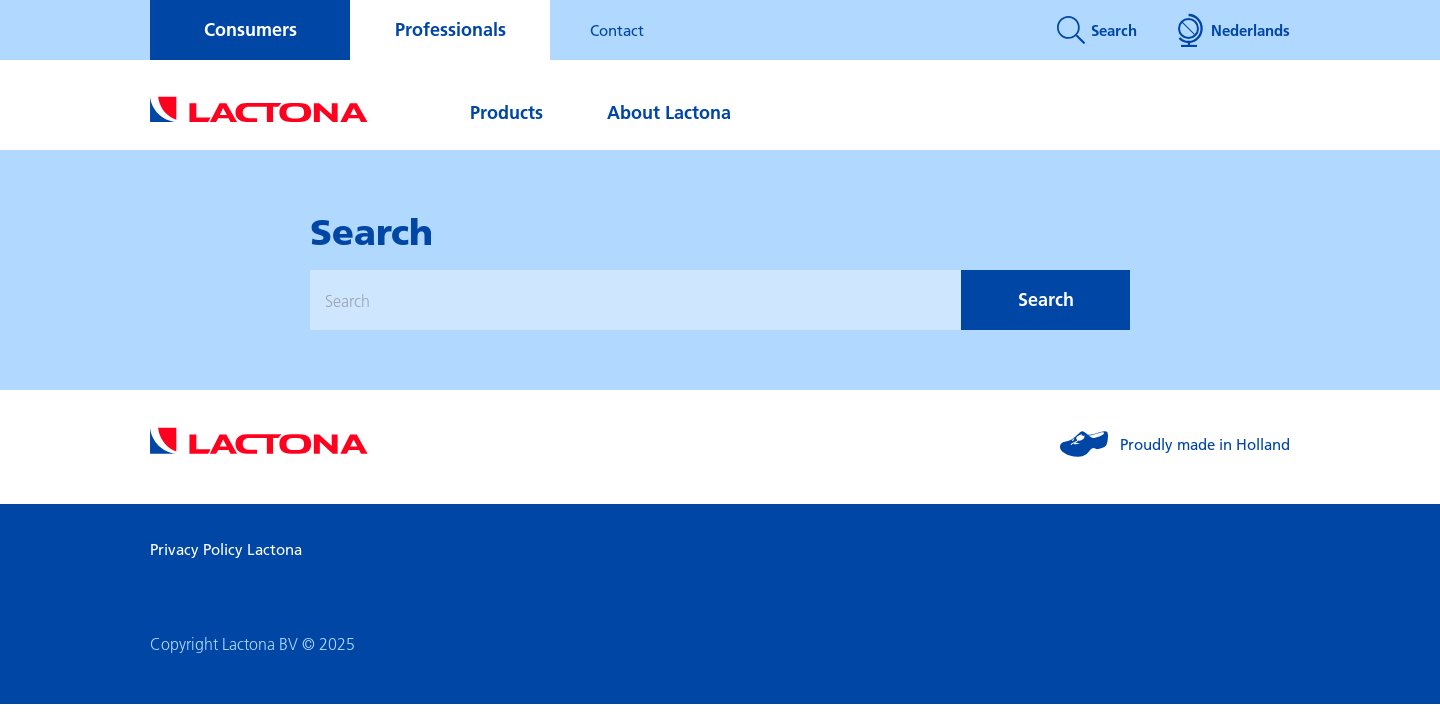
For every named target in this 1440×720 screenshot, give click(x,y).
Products (506, 112)
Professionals (450, 29)
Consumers (250, 29)
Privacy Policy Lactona (226, 549)
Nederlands (1233, 30)
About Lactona (669, 112)
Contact (617, 30)
